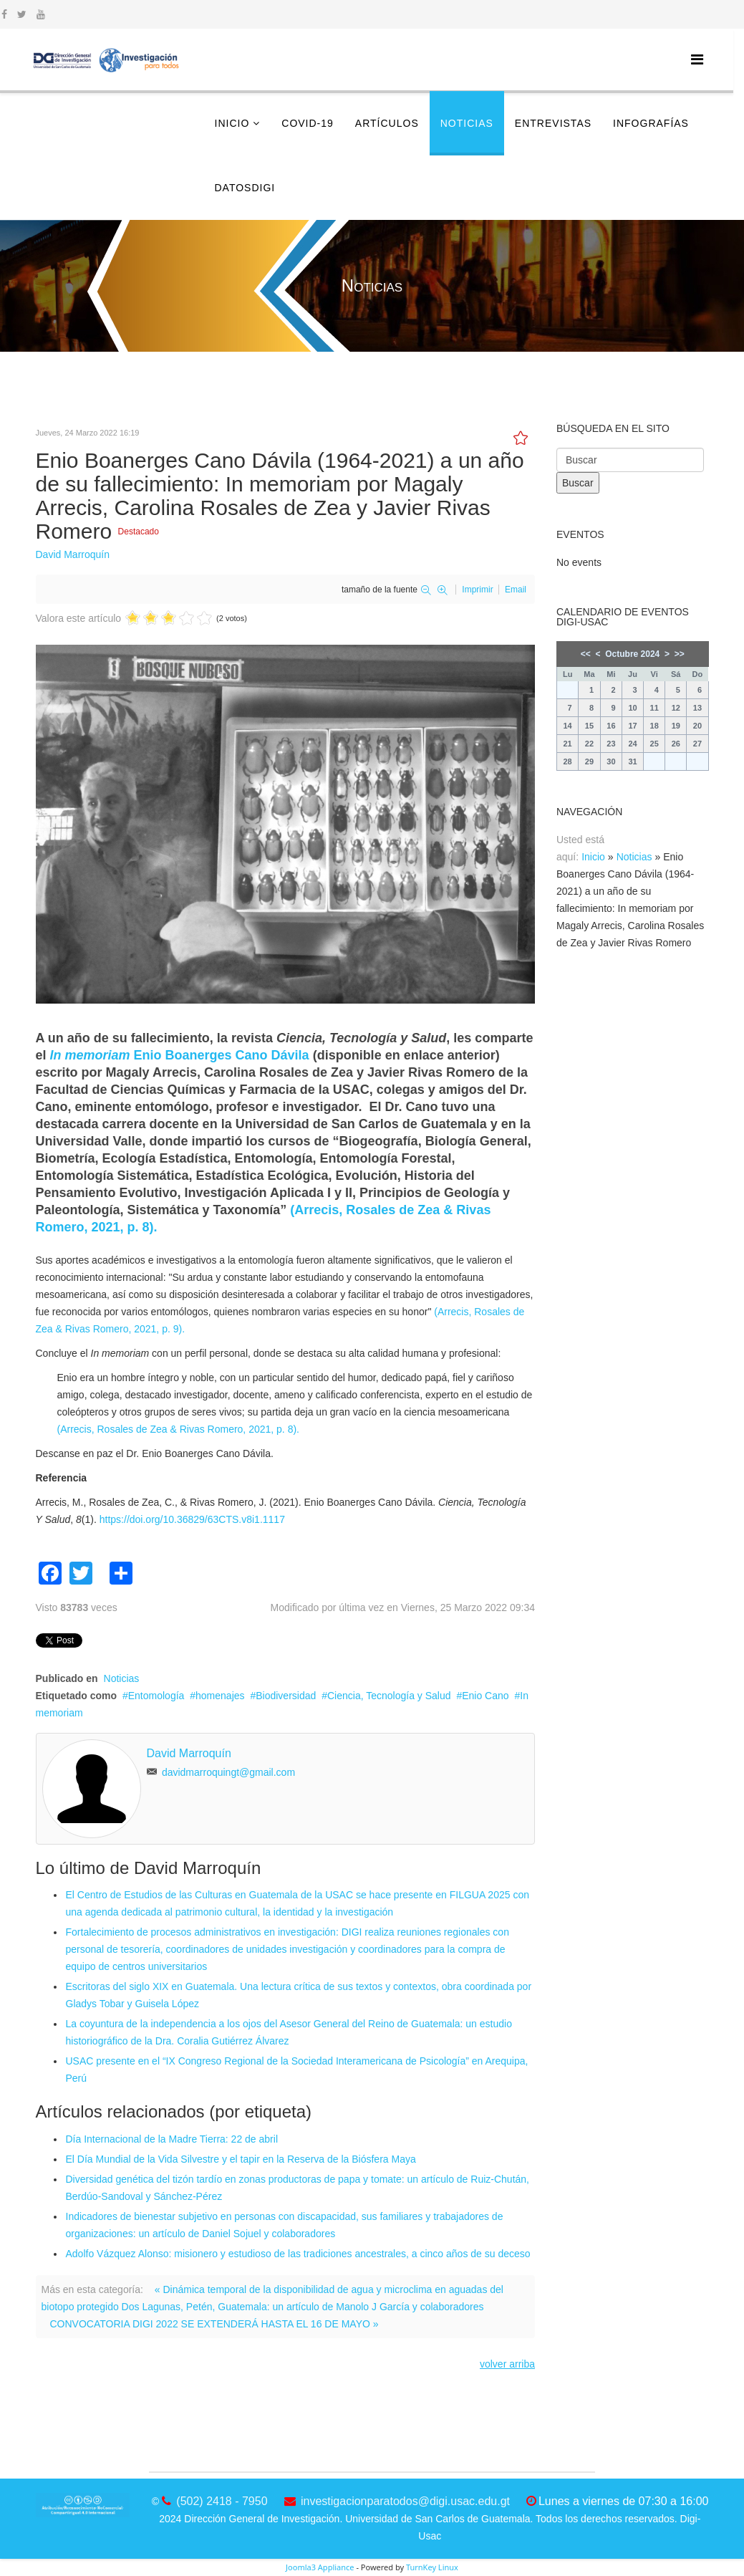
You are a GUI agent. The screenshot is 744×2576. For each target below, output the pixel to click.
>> (680, 654)
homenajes (220, 1695)
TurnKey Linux (432, 2567)
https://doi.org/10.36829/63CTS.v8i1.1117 (192, 1519)
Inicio (232, 123)
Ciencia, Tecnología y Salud (389, 1695)
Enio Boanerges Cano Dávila (179, 1055)
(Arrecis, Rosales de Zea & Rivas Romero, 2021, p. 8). (178, 1429)
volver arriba (507, 2364)
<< (586, 654)
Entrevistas (553, 123)
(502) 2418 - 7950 (221, 2501)
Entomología (156, 1695)
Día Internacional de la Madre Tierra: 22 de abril (172, 2139)
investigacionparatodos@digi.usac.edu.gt (405, 2501)
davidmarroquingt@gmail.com (228, 1772)
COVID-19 (307, 123)
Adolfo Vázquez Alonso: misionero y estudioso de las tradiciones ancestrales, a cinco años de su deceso (298, 2253)
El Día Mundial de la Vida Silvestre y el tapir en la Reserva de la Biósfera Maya (241, 2159)
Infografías (651, 123)
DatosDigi (245, 187)
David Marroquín (73, 554)
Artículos (387, 123)
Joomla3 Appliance (320, 2567)
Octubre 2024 (632, 654)
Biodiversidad (286, 1695)
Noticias (466, 123)
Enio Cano (485, 1695)
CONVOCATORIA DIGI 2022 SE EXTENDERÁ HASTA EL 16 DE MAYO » (214, 2324)
